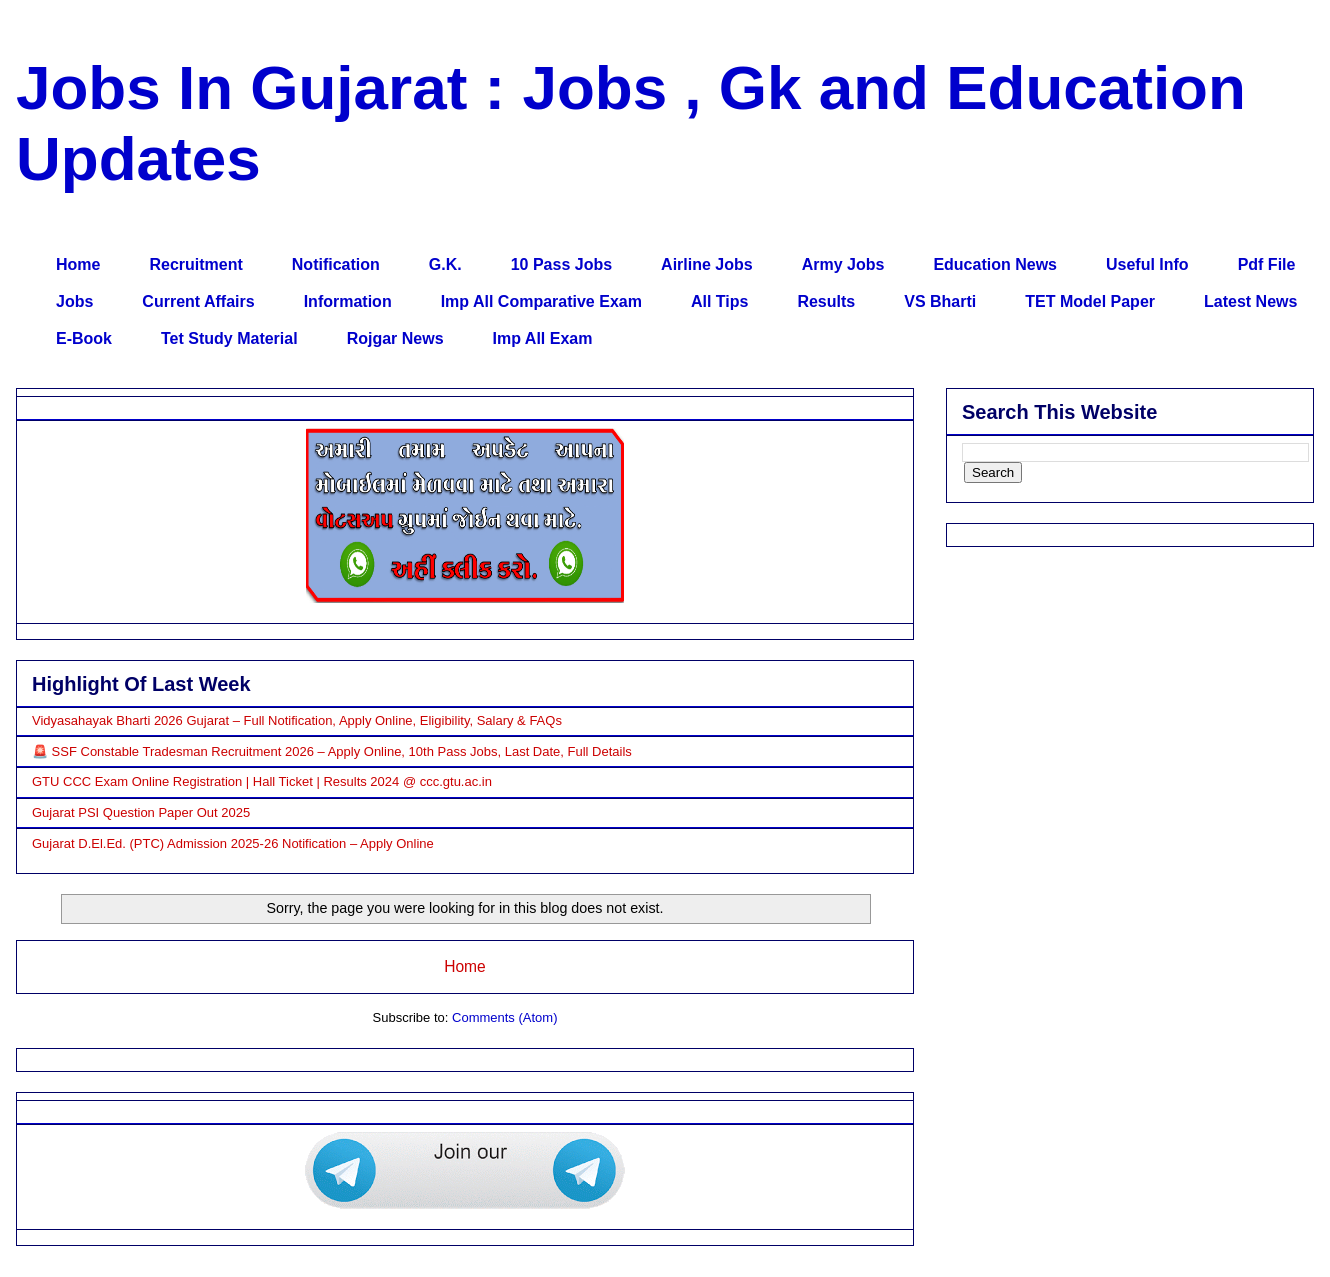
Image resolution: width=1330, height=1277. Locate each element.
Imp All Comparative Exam (541, 301)
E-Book (84, 338)
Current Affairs (198, 301)
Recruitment (195, 264)
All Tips (720, 301)
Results (826, 301)
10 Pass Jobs (561, 264)
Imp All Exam (543, 338)
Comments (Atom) (504, 1017)
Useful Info (1147, 264)
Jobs (74, 301)
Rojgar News (395, 338)
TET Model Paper (1090, 301)
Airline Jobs (707, 264)
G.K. (445, 264)
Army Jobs (843, 264)
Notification (336, 264)
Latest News (1250, 301)
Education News (995, 264)
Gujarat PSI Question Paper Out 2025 (141, 812)
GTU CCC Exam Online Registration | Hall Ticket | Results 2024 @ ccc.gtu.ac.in (262, 781)
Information (348, 301)
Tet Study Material (229, 338)
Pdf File (1267, 264)
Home (78, 264)
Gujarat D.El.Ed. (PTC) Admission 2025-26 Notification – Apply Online (233, 843)
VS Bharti (940, 301)
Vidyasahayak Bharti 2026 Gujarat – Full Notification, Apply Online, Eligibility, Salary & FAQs (297, 720)
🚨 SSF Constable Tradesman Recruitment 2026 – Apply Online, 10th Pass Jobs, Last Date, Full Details (332, 751)
